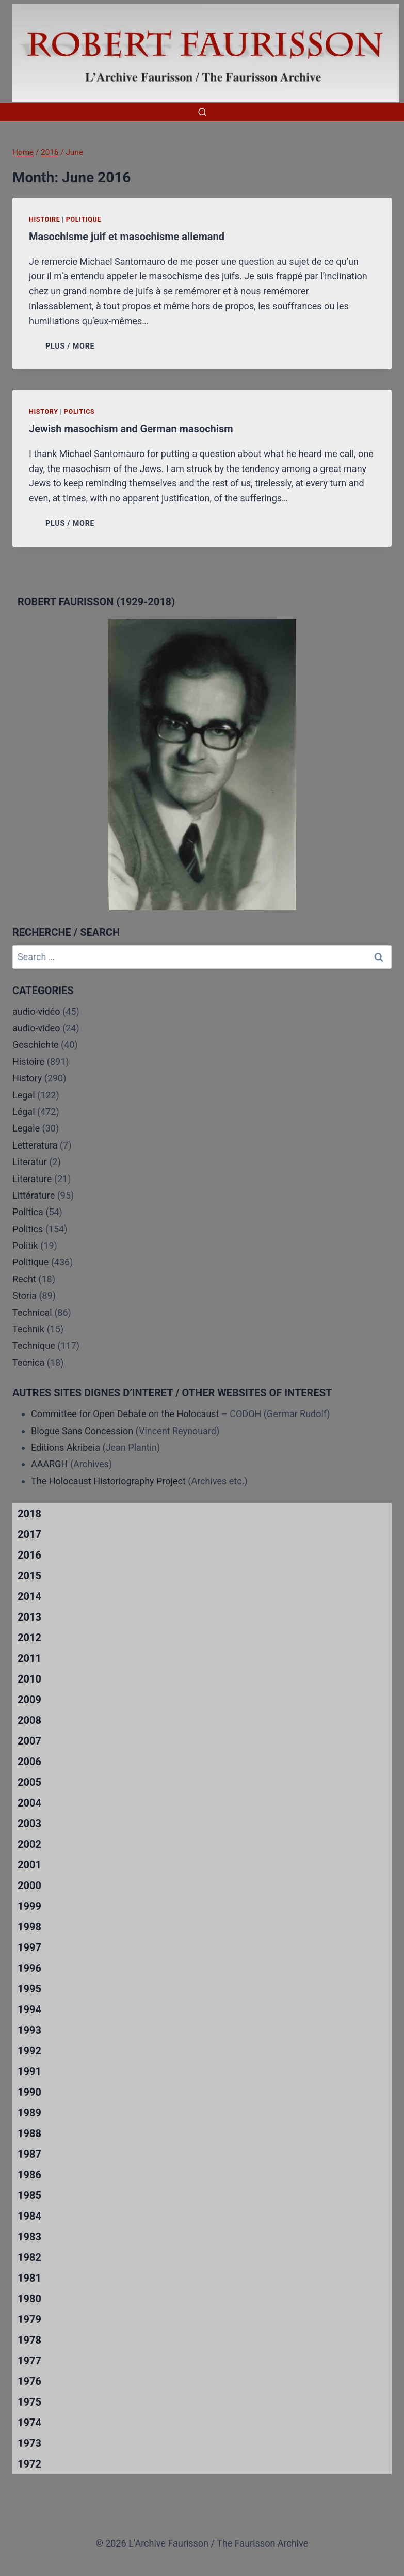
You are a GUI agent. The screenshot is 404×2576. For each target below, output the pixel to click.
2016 (29, 1555)
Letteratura (34, 1145)
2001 (29, 1865)
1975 (29, 2402)
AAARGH (49, 1463)
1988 (29, 2133)
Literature (32, 1178)
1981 (29, 2278)
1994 (29, 2009)
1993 (29, 2030)
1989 (29, 2113)
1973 (29, 2443)
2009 (29, 1699)
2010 (29, 1679)
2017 (29, 1534)
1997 (29, 1947)
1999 (29, 1906)
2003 (29, 1823)
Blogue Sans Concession (82, 1430)
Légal (23, 1111)
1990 (29, 2092)
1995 (29, 1989)
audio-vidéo (36, 1011)
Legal (23, 1095)
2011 (29, 1658)
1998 (29, 1927)
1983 (29, 2237)
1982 (29, 2257)
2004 (29, 1803)
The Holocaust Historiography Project (109, 1480)
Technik (28, 1329)
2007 (29, 1741)
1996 (29, 1968)
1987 (29, 2154)
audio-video (36, 1028)
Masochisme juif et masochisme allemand (126, 236)
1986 (29, 2175)
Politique (83, 219)
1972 (29, 2464)
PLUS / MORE (72, 346)
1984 (29, 2216)
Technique (33, 1345)
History (43, 411)
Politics (79, 411)
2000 (29, 1885)
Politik (25, 1245)
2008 (29, 1720)
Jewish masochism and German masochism (131, 428)
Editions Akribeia (65, 1447)
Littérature (33, 1195)
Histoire (44, 219)
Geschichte (35, 1044)
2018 (29, 1513)
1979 (29, 2319)
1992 (29, 2051)
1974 (29, 2422)
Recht (24, 1279)
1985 (29, 2195)
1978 (29, 2340)
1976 (29, 2381)
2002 (29, 1844)
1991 (29, 2071)
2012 (29, 1637)
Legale (26, 1128)
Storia (24, 1295)
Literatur (29, 1161)
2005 (29, 1782)
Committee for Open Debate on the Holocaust (125, 1413)
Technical (32, 1312)
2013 (29, 1617)
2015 (29, 1575)
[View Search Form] (202, 112)
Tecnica (28, 1362)
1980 (29, 2298)
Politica (27, 1211)
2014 (29, 1596)
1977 (29, 2360)
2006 (29, 1761)
